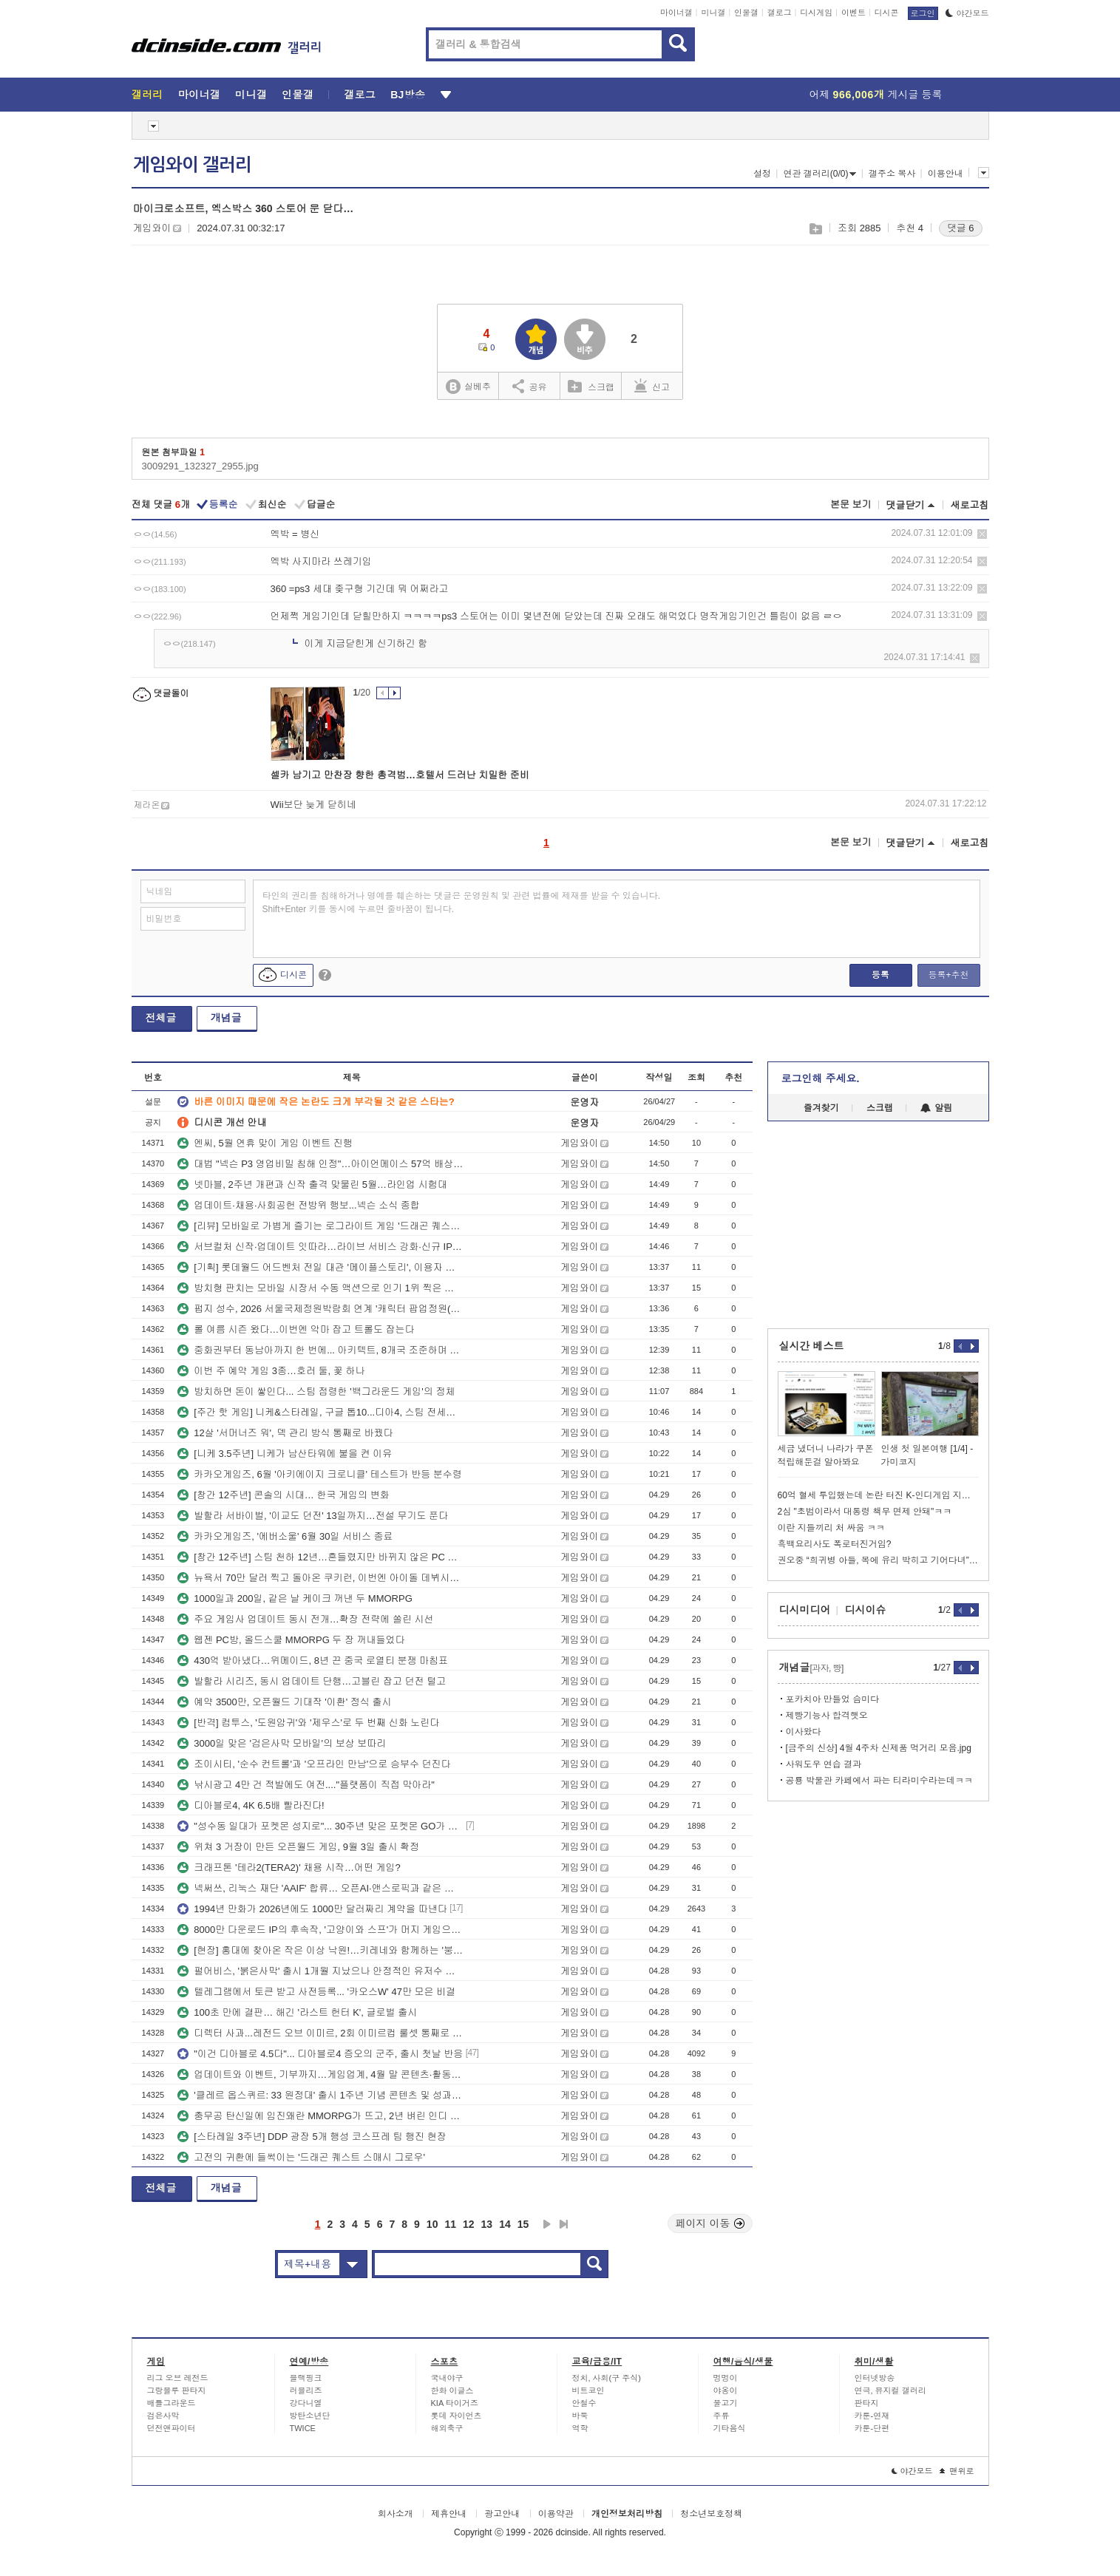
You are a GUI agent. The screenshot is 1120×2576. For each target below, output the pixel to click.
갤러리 (147, 95)
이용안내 (945, 174)
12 (469, 2224)
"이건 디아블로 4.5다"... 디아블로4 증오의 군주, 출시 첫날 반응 (320, 2053)
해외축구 (447, 2428)
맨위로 (957, 2471)
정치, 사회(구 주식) (607, 2377)
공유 (529, 385)
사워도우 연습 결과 (824, 1764)
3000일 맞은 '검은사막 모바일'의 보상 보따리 (281, 1743)
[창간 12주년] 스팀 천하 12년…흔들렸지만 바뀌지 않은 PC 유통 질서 (320, 1557)
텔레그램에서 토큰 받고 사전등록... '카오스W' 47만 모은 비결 (316, 1991)
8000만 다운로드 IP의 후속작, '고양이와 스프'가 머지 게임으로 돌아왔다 (320, 1929)
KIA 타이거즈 (454, 2403)
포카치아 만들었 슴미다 (833, 1699)
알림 (936, 1108)
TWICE (303, 2428)
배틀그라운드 (171, 2403)
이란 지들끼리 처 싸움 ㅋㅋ (831, 1528)
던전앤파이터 (171, 2428)
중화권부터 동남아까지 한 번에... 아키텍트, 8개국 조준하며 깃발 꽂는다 (320, 1350)
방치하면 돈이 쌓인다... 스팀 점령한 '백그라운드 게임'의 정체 (316, 1391)
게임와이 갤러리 (192, 165)
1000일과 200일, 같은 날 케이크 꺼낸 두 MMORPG (294, 1598)
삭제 (982, 534)
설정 (762, 174)
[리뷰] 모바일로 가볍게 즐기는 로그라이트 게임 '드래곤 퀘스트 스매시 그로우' (320, 1225)
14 (505, 2224)
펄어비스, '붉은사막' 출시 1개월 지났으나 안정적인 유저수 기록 (320, 1971)
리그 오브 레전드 (177, 2377)
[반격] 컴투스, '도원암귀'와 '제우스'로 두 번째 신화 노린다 (308, 1722)
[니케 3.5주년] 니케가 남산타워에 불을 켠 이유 (284, 1453)
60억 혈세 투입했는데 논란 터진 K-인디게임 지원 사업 (878, 1495)
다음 (547, 2224)
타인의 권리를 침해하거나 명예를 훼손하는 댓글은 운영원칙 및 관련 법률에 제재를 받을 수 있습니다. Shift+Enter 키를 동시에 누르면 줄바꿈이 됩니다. (461, 902)
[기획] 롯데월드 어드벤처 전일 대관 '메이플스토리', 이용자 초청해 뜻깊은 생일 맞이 (320, 1267)
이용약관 (556, 2514)
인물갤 (746, 12)
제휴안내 (448, 2514)
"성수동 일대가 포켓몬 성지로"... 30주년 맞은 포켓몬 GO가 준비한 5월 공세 (320, 1826)
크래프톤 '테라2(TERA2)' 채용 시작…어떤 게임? (288, 1867)
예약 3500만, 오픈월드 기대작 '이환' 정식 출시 (284, 1701)
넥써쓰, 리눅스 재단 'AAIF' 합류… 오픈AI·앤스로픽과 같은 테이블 (320, 1888)
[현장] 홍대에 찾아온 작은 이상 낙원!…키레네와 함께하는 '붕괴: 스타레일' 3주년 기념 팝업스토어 (320, 1950)
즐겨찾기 (821, 1108)
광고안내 (502, 2514)
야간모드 (967, 13)
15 (523, 2224)
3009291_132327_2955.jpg (200, 466)
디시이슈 (865, 1610)
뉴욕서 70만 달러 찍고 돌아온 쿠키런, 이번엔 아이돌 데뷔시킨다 (320, 1577)
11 (450, 2224)
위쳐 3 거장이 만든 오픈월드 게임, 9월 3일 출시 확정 (298, 1846)
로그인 (923, 13)
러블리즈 (306, 2390)
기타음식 (729, 2428)
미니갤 (713, 12)
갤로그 (779, 12)
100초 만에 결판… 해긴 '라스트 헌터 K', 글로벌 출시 (297, 2012)
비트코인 (588, 2390)
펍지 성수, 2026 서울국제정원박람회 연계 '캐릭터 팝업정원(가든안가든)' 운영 (320, 1308)
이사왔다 (803, 1732)
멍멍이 (725, 2377)
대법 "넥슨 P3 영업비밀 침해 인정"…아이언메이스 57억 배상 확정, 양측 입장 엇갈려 (320, 1163)
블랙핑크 (306, 2377)
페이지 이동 (710, 2223)
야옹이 (725, 2390)
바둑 (580, 2415)
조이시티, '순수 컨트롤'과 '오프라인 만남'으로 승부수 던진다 (313, 1764)
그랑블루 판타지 (176, 2390)
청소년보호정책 (711, 2514)
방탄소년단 (310, 2415)
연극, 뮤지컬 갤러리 (890, 2390)
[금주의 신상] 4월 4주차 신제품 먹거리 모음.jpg (878, 1748)
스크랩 (815, 228)
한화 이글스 (452, 2390)
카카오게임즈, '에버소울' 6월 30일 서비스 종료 (285, 1536)
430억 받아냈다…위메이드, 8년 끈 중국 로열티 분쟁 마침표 (312, 1660)
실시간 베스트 (811, 1346)
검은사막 (163, 2415)
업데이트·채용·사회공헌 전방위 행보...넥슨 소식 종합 (298, 1205)
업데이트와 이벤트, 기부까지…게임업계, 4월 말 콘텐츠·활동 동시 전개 (320, 2074)
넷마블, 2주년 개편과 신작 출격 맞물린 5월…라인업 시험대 (312, 1184)
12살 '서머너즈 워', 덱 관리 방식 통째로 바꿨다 (285, 1432)
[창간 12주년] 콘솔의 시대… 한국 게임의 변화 (283, 1495)
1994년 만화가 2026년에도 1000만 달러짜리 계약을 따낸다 (312, 1908)
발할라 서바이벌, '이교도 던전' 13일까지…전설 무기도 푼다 (312, 1515)
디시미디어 (805, 1610)
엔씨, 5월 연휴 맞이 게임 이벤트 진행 (265, 1143)
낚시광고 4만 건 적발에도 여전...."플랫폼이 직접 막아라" (306, 1784)
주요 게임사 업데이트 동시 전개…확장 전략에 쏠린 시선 (305, 1619)
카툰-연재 (872, 2415)
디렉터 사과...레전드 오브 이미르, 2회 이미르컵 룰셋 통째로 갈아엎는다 (320, 2033)
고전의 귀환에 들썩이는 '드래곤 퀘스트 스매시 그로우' (301, 2157)
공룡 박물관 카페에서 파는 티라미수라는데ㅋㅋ (879, 1780)
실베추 (468, 386)
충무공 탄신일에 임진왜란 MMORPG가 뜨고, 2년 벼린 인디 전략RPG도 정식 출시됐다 (320, 2115)
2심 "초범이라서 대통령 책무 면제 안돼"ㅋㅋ (865, 1511)
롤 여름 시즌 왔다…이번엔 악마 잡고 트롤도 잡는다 (295, 1329)
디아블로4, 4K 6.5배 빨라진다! (250, 1805)
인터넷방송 (875, 2377)
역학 (580, 2428)
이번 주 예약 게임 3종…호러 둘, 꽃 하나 (270, 1370)
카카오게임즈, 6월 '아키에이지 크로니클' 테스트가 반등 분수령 (319, 1474)
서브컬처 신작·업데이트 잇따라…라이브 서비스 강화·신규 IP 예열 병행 (320, 1246)
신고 (652, 385)
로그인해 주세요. (820, 1078)
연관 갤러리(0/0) (819, 174)
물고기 (725, 2403)
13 (487, 2224)
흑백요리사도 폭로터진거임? (835, 1544)
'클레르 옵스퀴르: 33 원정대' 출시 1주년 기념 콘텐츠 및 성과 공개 (320, 2095)
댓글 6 (960, 228)
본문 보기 (851, 504)
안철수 (584, 2403)
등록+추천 (948, 975)
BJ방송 (407, 95)
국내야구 (447, 2377)
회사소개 (395, 2514)
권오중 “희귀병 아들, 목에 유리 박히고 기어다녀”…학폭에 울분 (878, 1560)
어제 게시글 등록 (876, 95)
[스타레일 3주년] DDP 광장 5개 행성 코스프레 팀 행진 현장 (311, 2136)
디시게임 (816, 12)
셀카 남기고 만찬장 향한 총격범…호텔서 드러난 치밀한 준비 (400, 775)
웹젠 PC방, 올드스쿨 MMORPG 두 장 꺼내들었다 (290, 1639)
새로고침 (970, 505)
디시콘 (887, 12)
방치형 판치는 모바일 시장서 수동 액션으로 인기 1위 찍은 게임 (320, 1288)
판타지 (867, 2403)
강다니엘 (306, 2403)
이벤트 (853, 12)
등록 (880, 975)
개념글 (226, 1018)
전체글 (161, 1018)
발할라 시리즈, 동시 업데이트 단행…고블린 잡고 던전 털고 (311, 1681)
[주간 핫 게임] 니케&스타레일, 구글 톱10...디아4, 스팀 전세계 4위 (320, 1412)
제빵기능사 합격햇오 (827, 1715)
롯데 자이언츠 (456, 2415)
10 (432, 2224)
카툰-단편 (872, 2428)
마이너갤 (676, 12)
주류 (721, 2415)
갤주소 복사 (892, 174)
